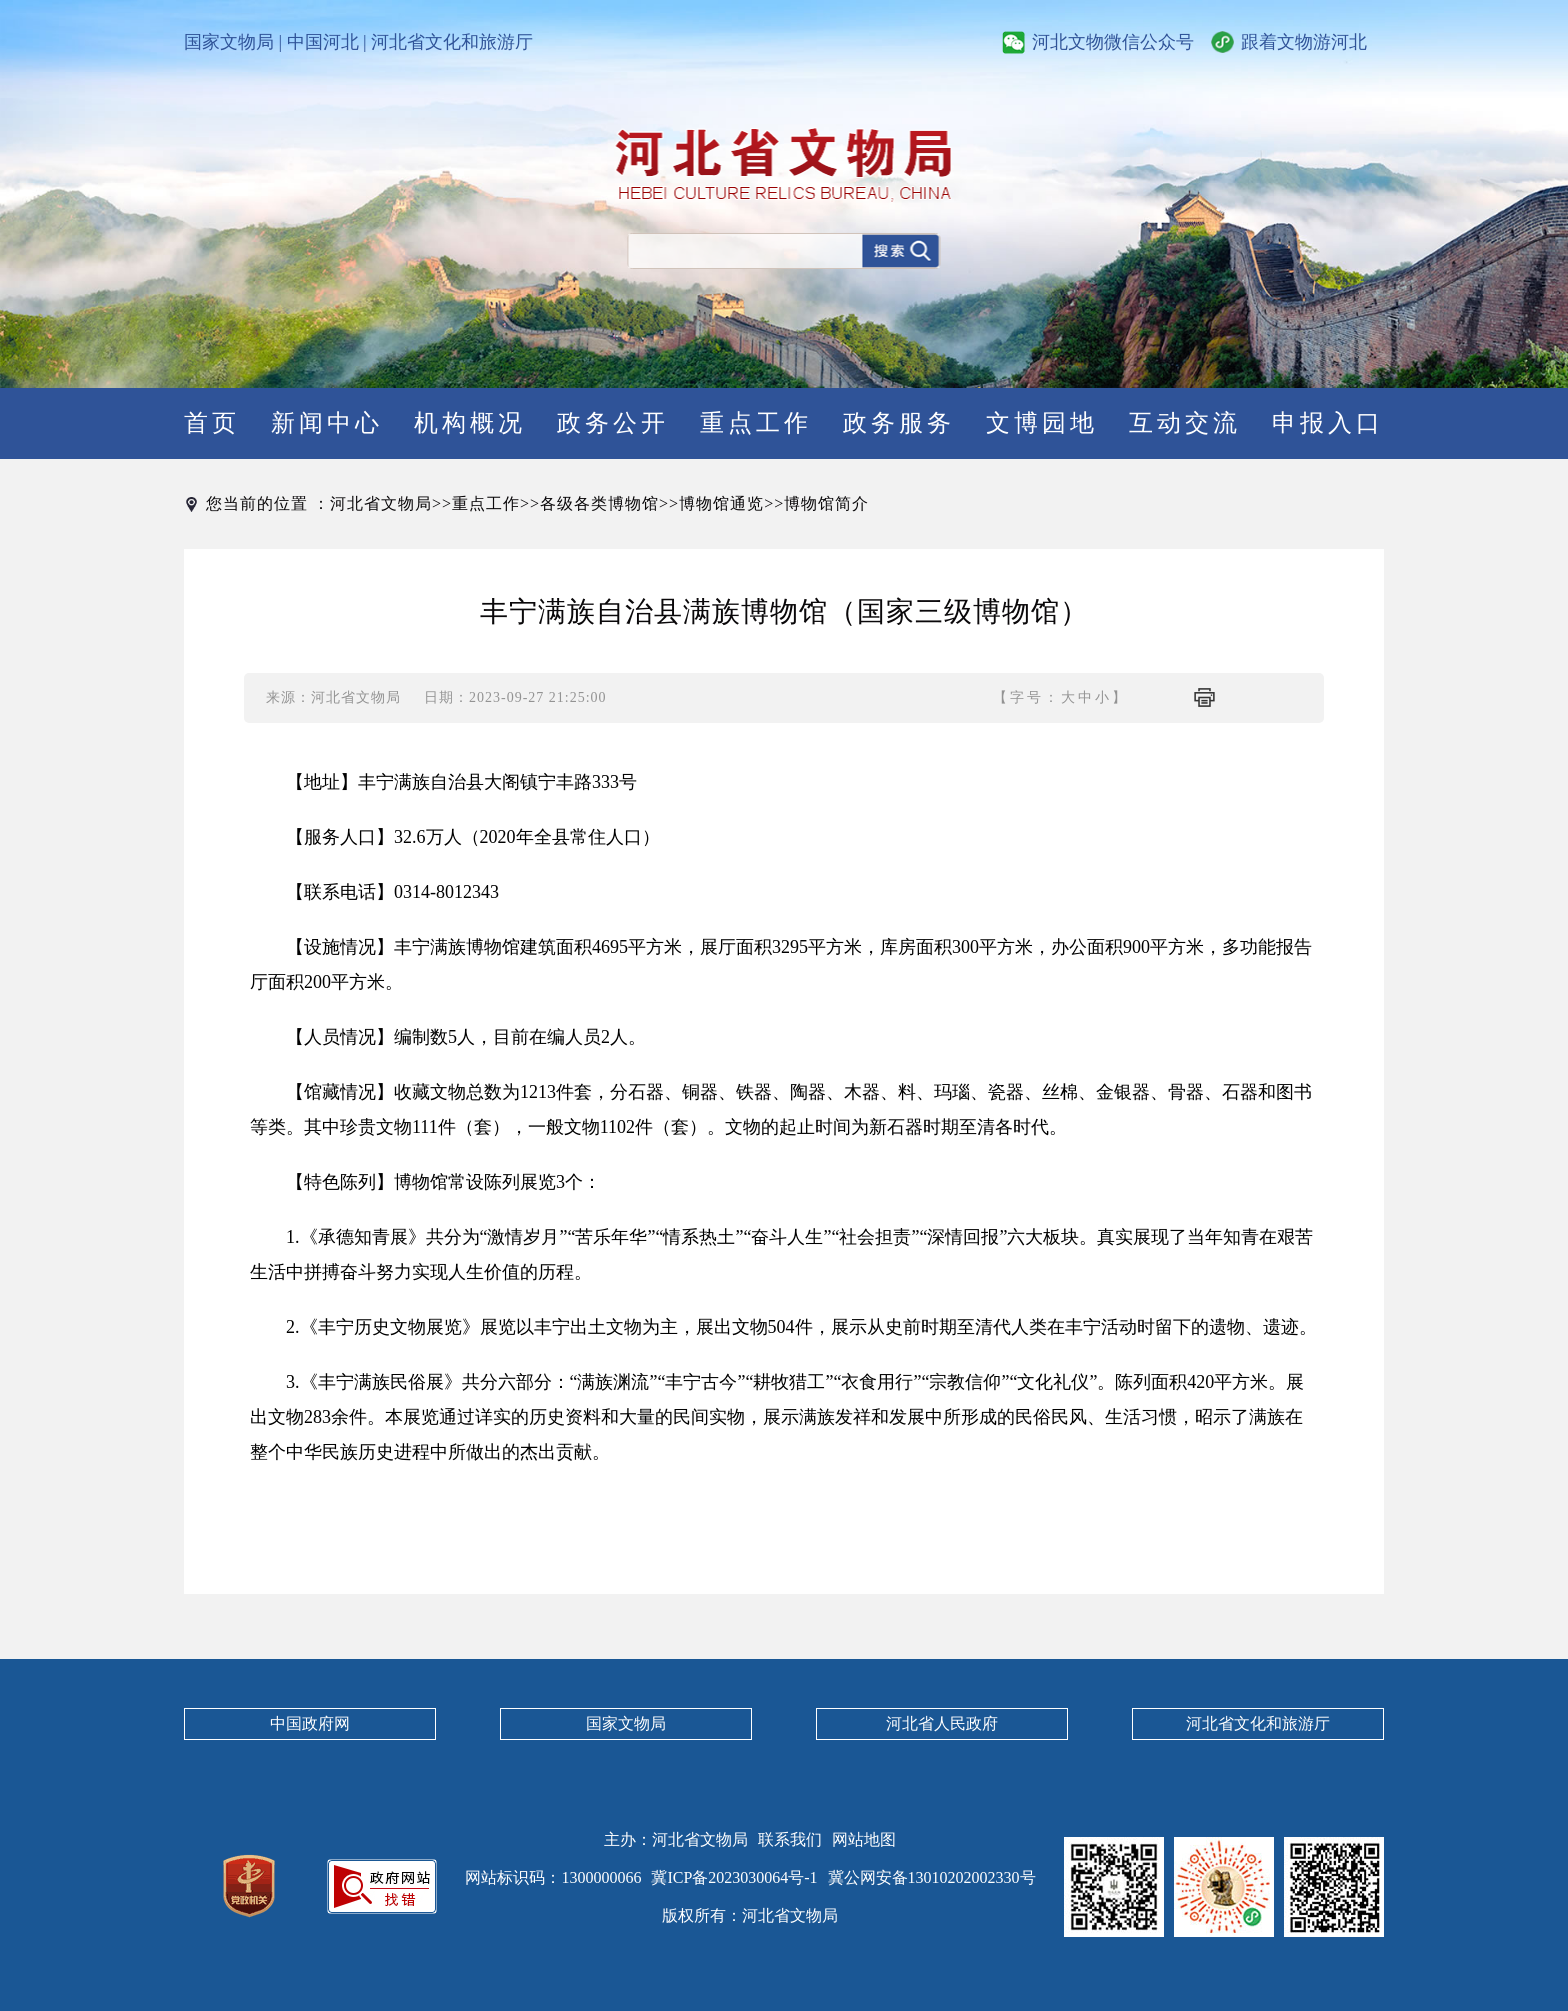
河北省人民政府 (942, 1723)
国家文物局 (229, 42)
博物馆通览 (721, 503)
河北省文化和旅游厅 (452, 42)
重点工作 (486, 503)
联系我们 (790, 1839)
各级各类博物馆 (599, 503)
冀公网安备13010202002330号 (932, 1877)
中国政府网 (310, 1723)
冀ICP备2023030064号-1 (734, 1877)
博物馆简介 (826, 503)
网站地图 (864, 1839)
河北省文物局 (381, 503)
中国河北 (323, 42)
